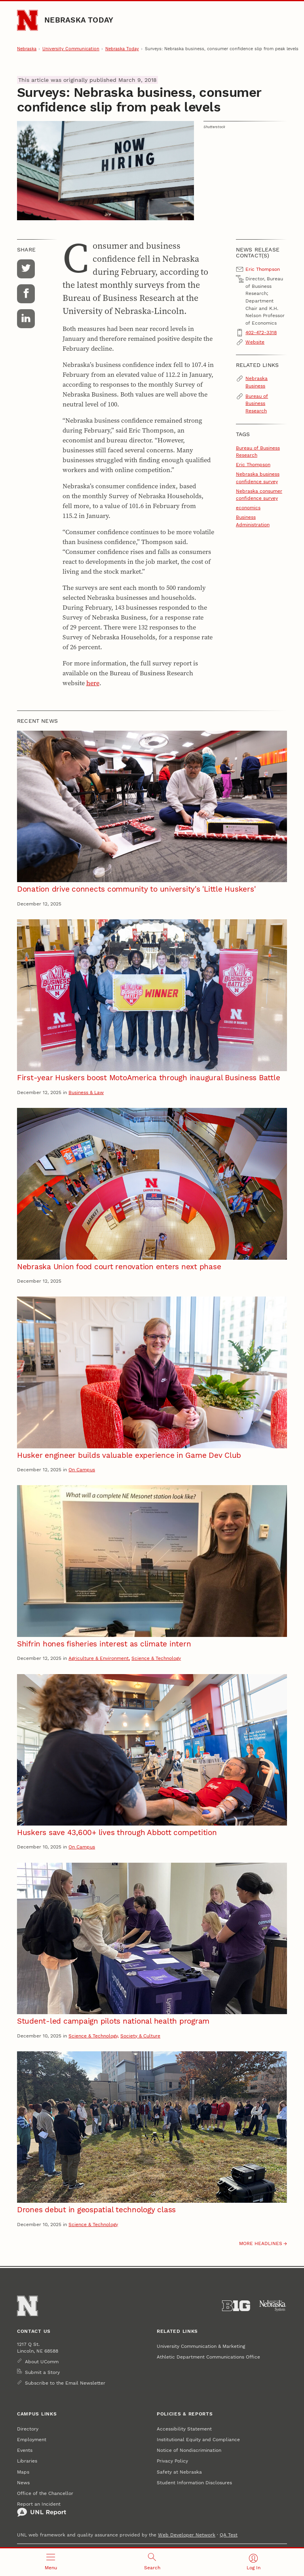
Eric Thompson (253, 464)
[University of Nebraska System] (273, 2306)
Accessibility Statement (184, 2429)
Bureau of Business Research (256, 403)
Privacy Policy (172, 2461)
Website (254, 342)
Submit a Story (42, 2372)
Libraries (27, 2461)
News (23, 2482)
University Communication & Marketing (201, 2346)
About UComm (42, 2361)
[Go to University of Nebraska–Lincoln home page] (27, 20)
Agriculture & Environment (98, 1658)
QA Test (229, 2535)
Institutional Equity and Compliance (198, 2439)
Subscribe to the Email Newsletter (65, 2383)
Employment (31, 2439)
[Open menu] (50, 2562)
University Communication (70, 48)
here (92, 683)
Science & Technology (156, 1658)
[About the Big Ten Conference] (236, 2306)
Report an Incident (41, 2509)
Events (24, 2450)
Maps (23, 2472)
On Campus (81, 1469)
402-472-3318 (261, 332)
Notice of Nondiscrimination (189, 2450)
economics (248, 507)
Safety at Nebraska (179, 2472)
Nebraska (26, 48)
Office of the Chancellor (45, 2493)
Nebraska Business (256, 382)
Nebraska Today (78, 20)
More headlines (260, 2243)
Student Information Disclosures (194, 2482)
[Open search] (152, 2562)
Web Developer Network (186, 2535)
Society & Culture (140, 2036)
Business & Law (86, 1092)
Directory (27, 2429)
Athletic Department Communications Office (208, 2357)
